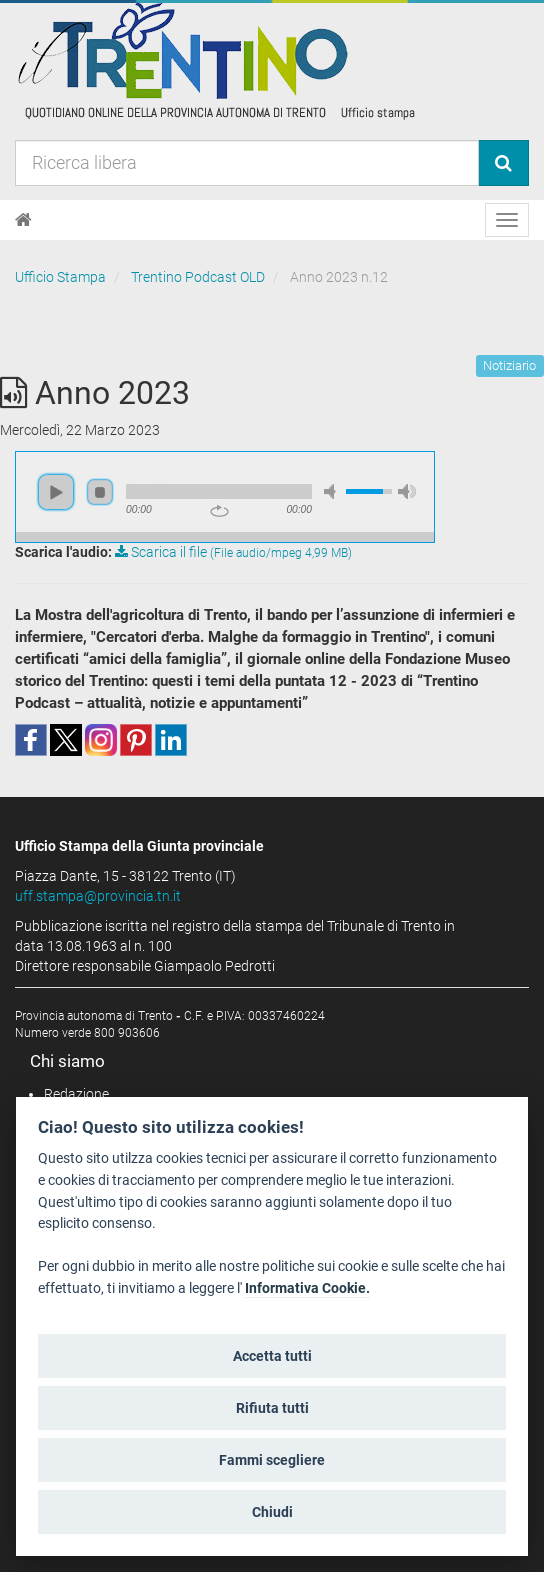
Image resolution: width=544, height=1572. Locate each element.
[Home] (23, 220)
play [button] (56, 492)
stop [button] (100, 492)
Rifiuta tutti (272, 1408)
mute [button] (333, 491)
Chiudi (272, 1512)
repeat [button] (219, 511)
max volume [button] (407, 491)
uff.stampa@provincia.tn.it (98, 896)
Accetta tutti (272, 1356)
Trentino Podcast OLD (198, 277)
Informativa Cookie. (307, 1288)
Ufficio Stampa (60, 277)
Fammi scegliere (272, 1460)
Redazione (76, 1094)
